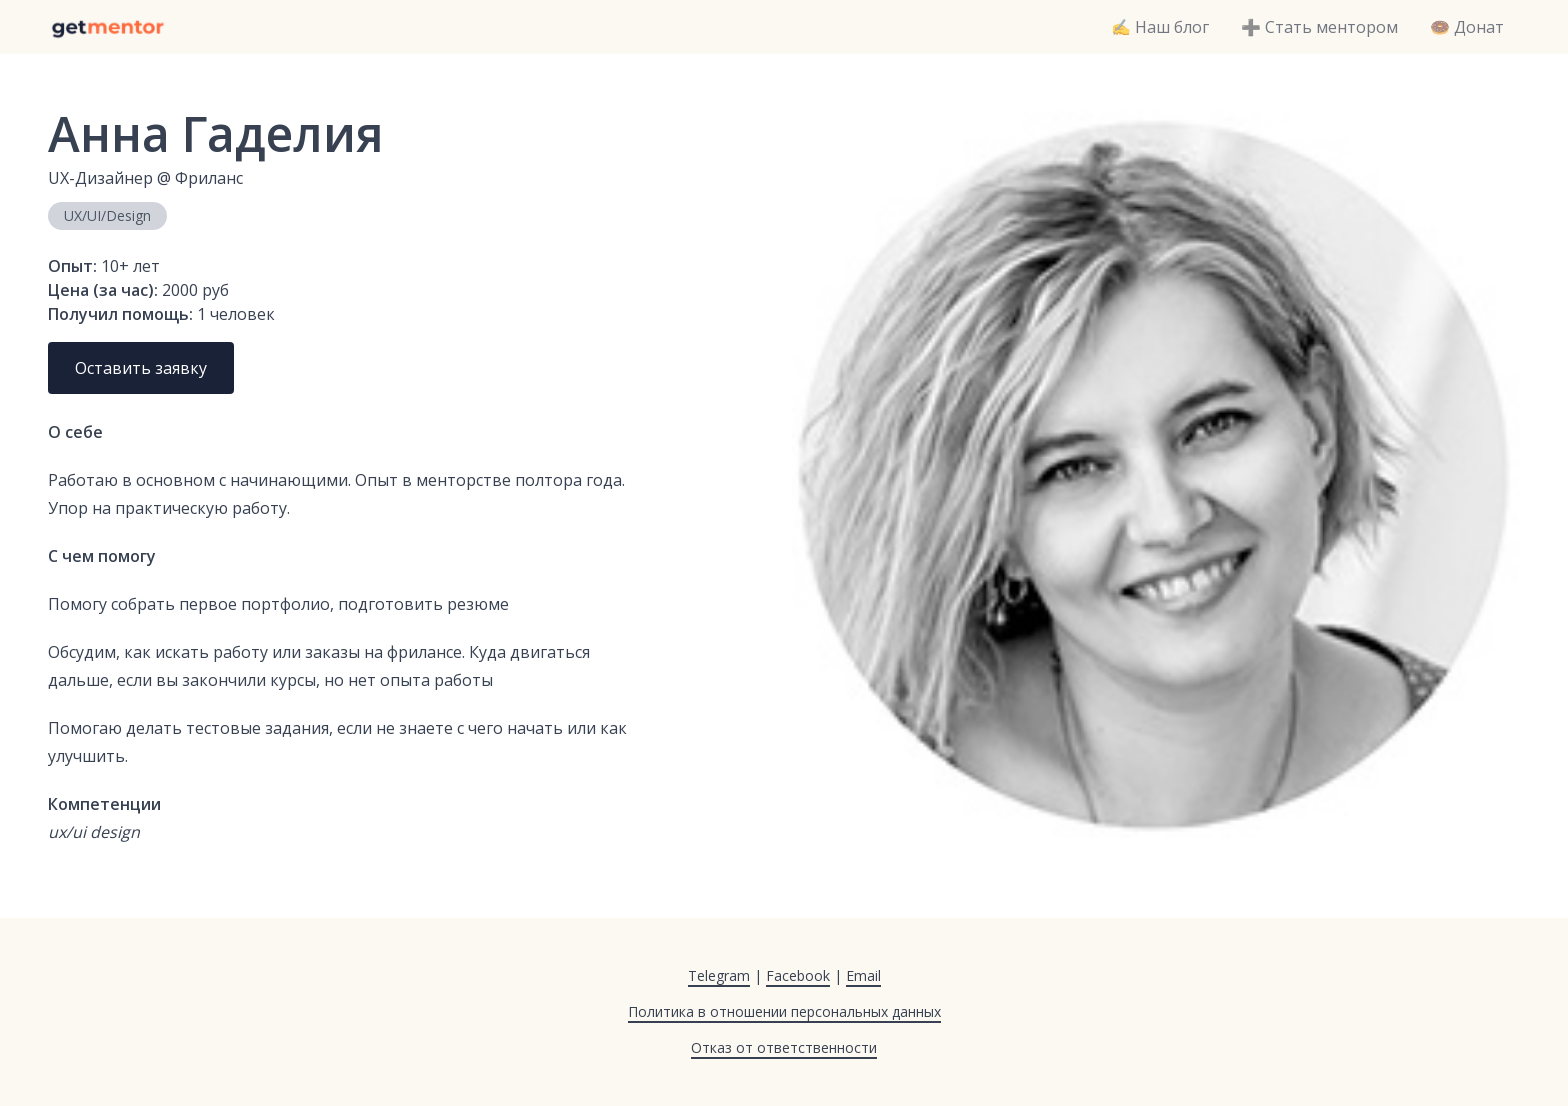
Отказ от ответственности (784, 1047)
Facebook (798, 975)
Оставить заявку (141, 368)
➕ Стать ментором (1319, 27)
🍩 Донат (1467, 27)
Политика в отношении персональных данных (784, 1011)
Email (863, 975)
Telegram (719, 975)
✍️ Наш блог (1160, 27)
